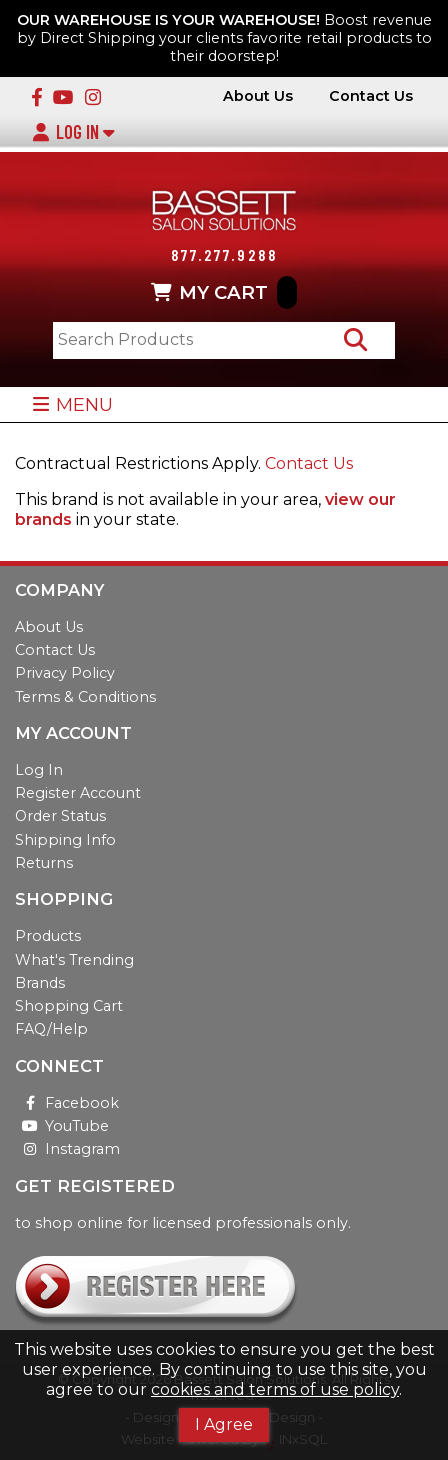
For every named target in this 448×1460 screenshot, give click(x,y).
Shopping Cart (69, 1006)
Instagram (67, 1149)
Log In (73, 132)
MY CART (224, 293)
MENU (72, 404)
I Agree (224, 1424)
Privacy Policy (65, 673)
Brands (40, 983)
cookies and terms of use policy (275, 1389)
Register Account (78, 793)
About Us (258, 96)
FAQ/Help (51, 1029)
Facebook (67, 1103)
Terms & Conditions (85, 697)
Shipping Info (65, 840)
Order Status (60, 816)
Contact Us (371, 96)
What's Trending (74, 960)
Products (48, 936)
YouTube (62, 1126)
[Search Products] (355, 340)
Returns (44, 863)
